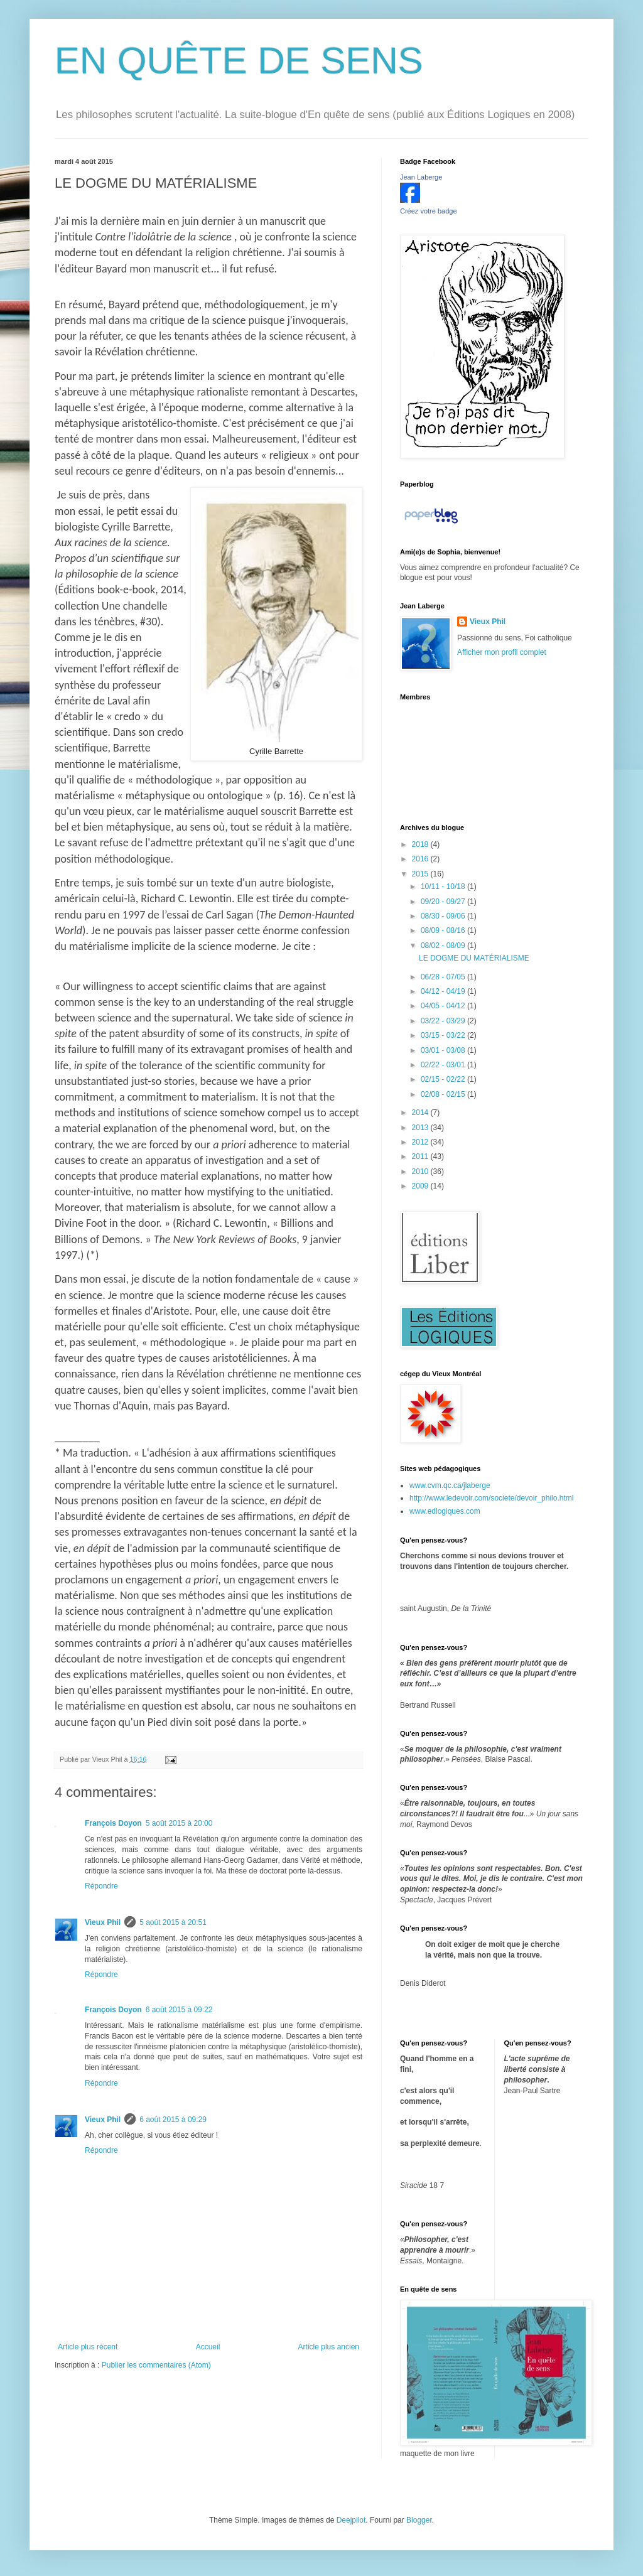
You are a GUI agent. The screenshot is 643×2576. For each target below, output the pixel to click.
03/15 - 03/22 (444, 1035)
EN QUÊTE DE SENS (239, 61)
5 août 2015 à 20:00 (179, 1823)
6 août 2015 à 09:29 (173, 2119)
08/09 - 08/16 (444, 930)
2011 (421, 1156)
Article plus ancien (328, 2346)
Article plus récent (87, 2346)
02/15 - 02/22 (444, 1079)
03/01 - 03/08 (444, 1050)
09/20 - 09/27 (444, 901)
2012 (421, 1142)
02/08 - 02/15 (444, 1094)
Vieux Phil (103, 1922)
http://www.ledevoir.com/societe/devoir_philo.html (491, 1498)
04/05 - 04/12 (444, 1005)
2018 (421, 844)
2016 (421, 858)
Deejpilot (351, 2520)
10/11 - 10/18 (444, 886)
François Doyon (113, 1823)
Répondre (101, 1886)
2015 (421, 874)
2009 (421, 1186)
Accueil (208, 2346)
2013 (421, 1127)
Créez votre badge (428, 211)
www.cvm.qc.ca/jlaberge (449, 1485)
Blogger (419, 2520)
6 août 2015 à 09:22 (179, 2009)
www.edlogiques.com (444, 1511)
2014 (421, 1112)
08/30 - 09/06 (444, 916)
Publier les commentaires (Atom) (156, 2365)
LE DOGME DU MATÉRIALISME (474, 958)
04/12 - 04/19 (444, 991)
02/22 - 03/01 (444, 1064)
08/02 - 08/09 (444, 945)
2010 (421, 1171)
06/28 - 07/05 (444, 977)
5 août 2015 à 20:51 (173, 1922)
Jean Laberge (421, 177)
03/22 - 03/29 (444, 1020)
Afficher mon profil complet (501, 652)
